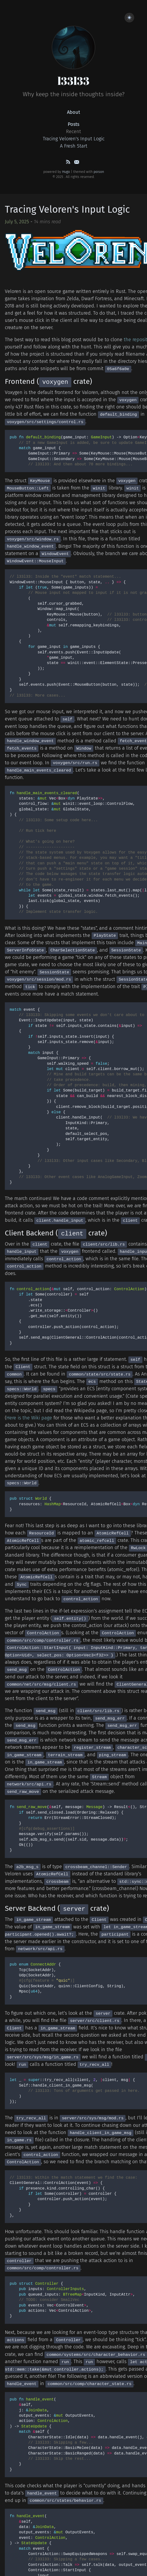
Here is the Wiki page (29, 1418)
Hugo (66, 172)
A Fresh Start (73, 146)
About (73, 112)
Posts (73, 124)
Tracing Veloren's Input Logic (73, 139)
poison (99, 172)
